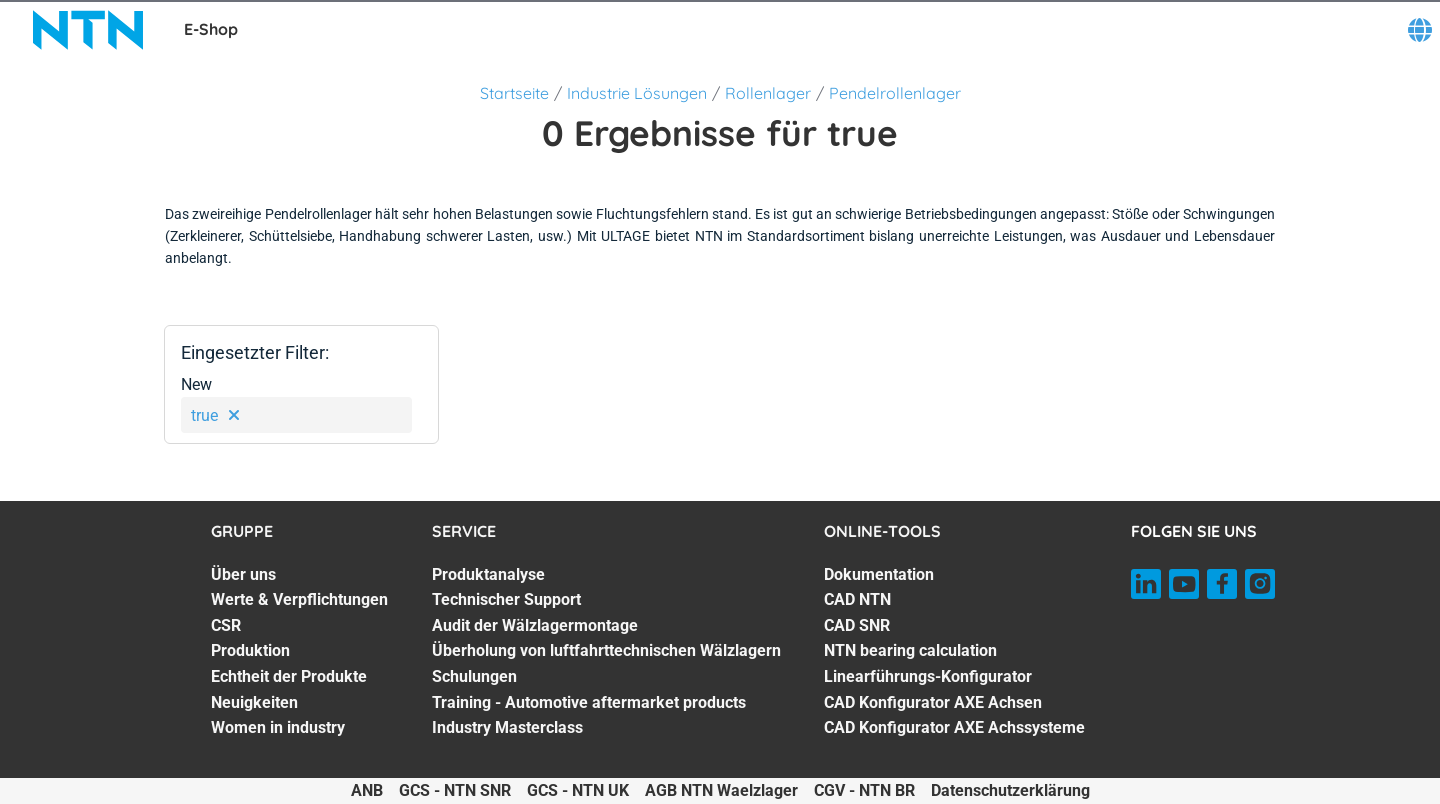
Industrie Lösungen (637, 93)
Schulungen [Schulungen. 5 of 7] (474, 676)
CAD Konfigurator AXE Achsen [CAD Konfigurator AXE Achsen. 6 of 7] (933, 702)
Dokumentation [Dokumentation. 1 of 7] (879, 574)
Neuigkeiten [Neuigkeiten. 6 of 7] (254, 702)
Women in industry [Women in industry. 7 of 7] (278, 727)
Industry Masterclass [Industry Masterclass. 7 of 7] (507, 727)
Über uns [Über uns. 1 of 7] (243, 574)
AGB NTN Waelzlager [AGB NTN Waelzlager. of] (721, 790)
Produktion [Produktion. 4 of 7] (250, 650)
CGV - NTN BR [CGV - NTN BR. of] (864, 790)
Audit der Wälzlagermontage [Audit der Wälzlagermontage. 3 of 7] (535, 625)
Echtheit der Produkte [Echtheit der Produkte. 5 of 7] (289, 676)
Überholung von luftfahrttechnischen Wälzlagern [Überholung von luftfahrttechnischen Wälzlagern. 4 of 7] (606, 650)
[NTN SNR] (88, 30)
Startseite (514, 93)
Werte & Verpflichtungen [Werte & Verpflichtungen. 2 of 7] (299, 599)
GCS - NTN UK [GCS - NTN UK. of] (578, 790)
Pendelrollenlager (895, 93)
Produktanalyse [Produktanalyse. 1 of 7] (488, 574)
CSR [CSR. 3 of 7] (226, 625)
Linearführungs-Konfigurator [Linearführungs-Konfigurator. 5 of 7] (928, 676)
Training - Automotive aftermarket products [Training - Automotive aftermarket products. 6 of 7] (589, 702)
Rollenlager (768, 93)
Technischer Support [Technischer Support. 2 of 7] (506, 599)
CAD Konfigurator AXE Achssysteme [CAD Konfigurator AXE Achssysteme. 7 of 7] (954, 727)
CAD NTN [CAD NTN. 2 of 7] (857, 599)
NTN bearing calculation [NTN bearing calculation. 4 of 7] (910, 650)
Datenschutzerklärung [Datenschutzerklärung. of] (1010, 790)
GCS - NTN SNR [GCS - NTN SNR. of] (455, 790)
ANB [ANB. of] (367, 790)
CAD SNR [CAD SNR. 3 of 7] (857, 625)
